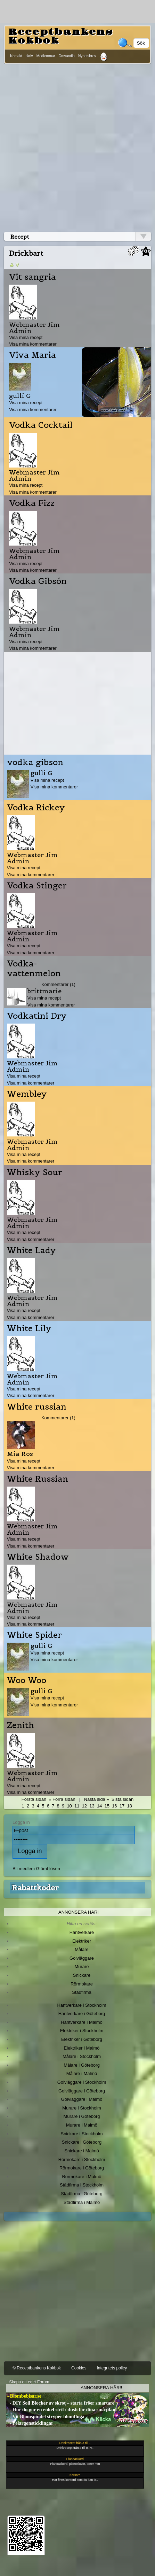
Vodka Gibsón (38, 581)
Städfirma (81, 1992)
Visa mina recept (25, 337)
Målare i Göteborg (82, 2065)
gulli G (20, 396)
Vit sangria (32, 277)
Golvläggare (82, 1958)
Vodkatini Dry (37, 1016)
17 (122, 1805)
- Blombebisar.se (23, 2396)
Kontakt (16, 56)
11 (76, 1805)
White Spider (34, 1635)
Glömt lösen (48, 1868)
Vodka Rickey (36, 807)
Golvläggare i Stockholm (81, 2082)
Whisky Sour (34, 1172)
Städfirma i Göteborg (82, 2193)
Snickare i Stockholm (82, 2133)
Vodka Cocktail (41, 425)
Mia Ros (20, 1454)
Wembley (27, 1094)
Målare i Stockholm (82, 2056)
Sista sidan (122, 1799)
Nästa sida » (96, 1799)
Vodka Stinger (37, 885)
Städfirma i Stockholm (82, 2185)
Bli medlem (24, 1868)
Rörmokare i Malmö (81, 2176)
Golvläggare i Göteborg (81, 2090)
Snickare (81, 1975)
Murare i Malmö (81, 2125)
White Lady (31, 1250)
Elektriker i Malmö (82, 2048)
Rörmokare (82, 1984)
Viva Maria (32, 355)
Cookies (78, 2368)
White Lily (29, 1328)
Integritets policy (112, 2368)
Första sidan (34, 1799)
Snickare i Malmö (81, 2150)
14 (99, 1805)
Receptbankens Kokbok (60, 36)
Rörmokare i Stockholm (81, 2159)
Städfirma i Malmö (82, 2202)
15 (107, 1805)
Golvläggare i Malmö (82, 2099)
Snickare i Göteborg (81, 2142)
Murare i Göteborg (81, 2116)
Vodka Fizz (32, 503)
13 (91, 1805)
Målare (82, 1949)
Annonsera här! (78, 1912)
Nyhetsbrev (87, 56)
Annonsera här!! (101, 2387)
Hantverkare (82, 1932)
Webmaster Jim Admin (34, 328)
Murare (81, 1966)
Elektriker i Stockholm (82, 2030)
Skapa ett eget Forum (29, 2382)
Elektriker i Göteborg (81, 2039)
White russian (36, 1407)
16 (114, 1805)
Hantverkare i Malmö (82, 2022)
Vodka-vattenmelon (34, 968)
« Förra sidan (62, 1799)
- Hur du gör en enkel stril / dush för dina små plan (60, 2409)
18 (129, 1805)
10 (69, 1805)
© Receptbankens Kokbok (37, 2368)
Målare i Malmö (81, 2073)
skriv (29, 56)
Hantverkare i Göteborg (81, 2013)
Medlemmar (45, 56)
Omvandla (66, 56)
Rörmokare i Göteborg (81, 2167)
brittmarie (44, 991)
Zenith (20, 1725)
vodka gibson (35, 762)
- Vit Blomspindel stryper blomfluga (45, 2416)
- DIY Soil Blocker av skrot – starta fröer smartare (60, 2403)
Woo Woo (26, 1680)
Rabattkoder (35, 1887)
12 (84, 1805)
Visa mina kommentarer (33, 344)
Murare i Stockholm (81, 2108)
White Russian (37, 1479)
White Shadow (38, 1557)
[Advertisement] (77, 146)
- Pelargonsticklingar (29, 2423)
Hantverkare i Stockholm (81, 2005)
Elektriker (81, 1941)
